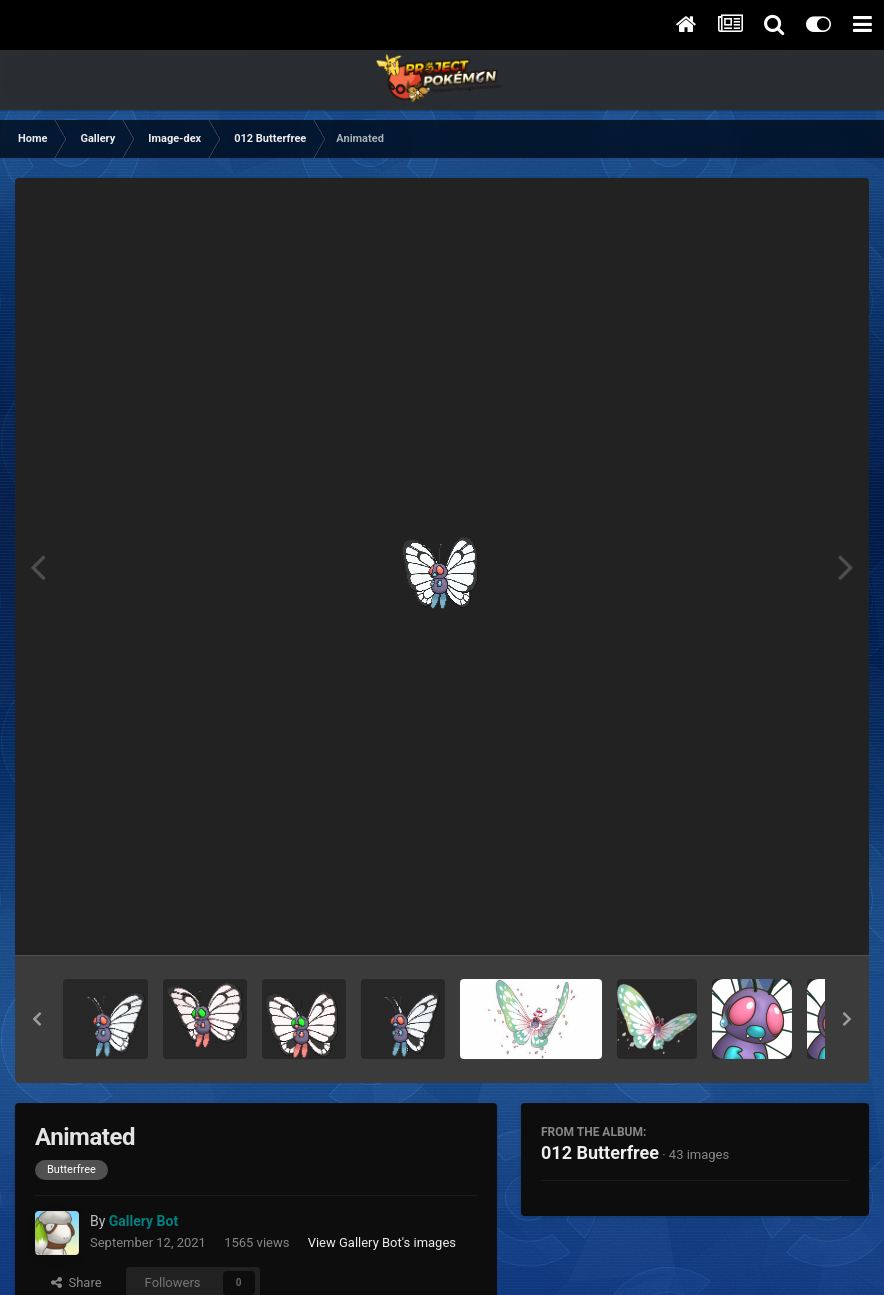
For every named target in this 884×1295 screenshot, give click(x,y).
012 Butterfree (600, 1152)
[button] (37, 1019)
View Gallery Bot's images (382, 1242)
